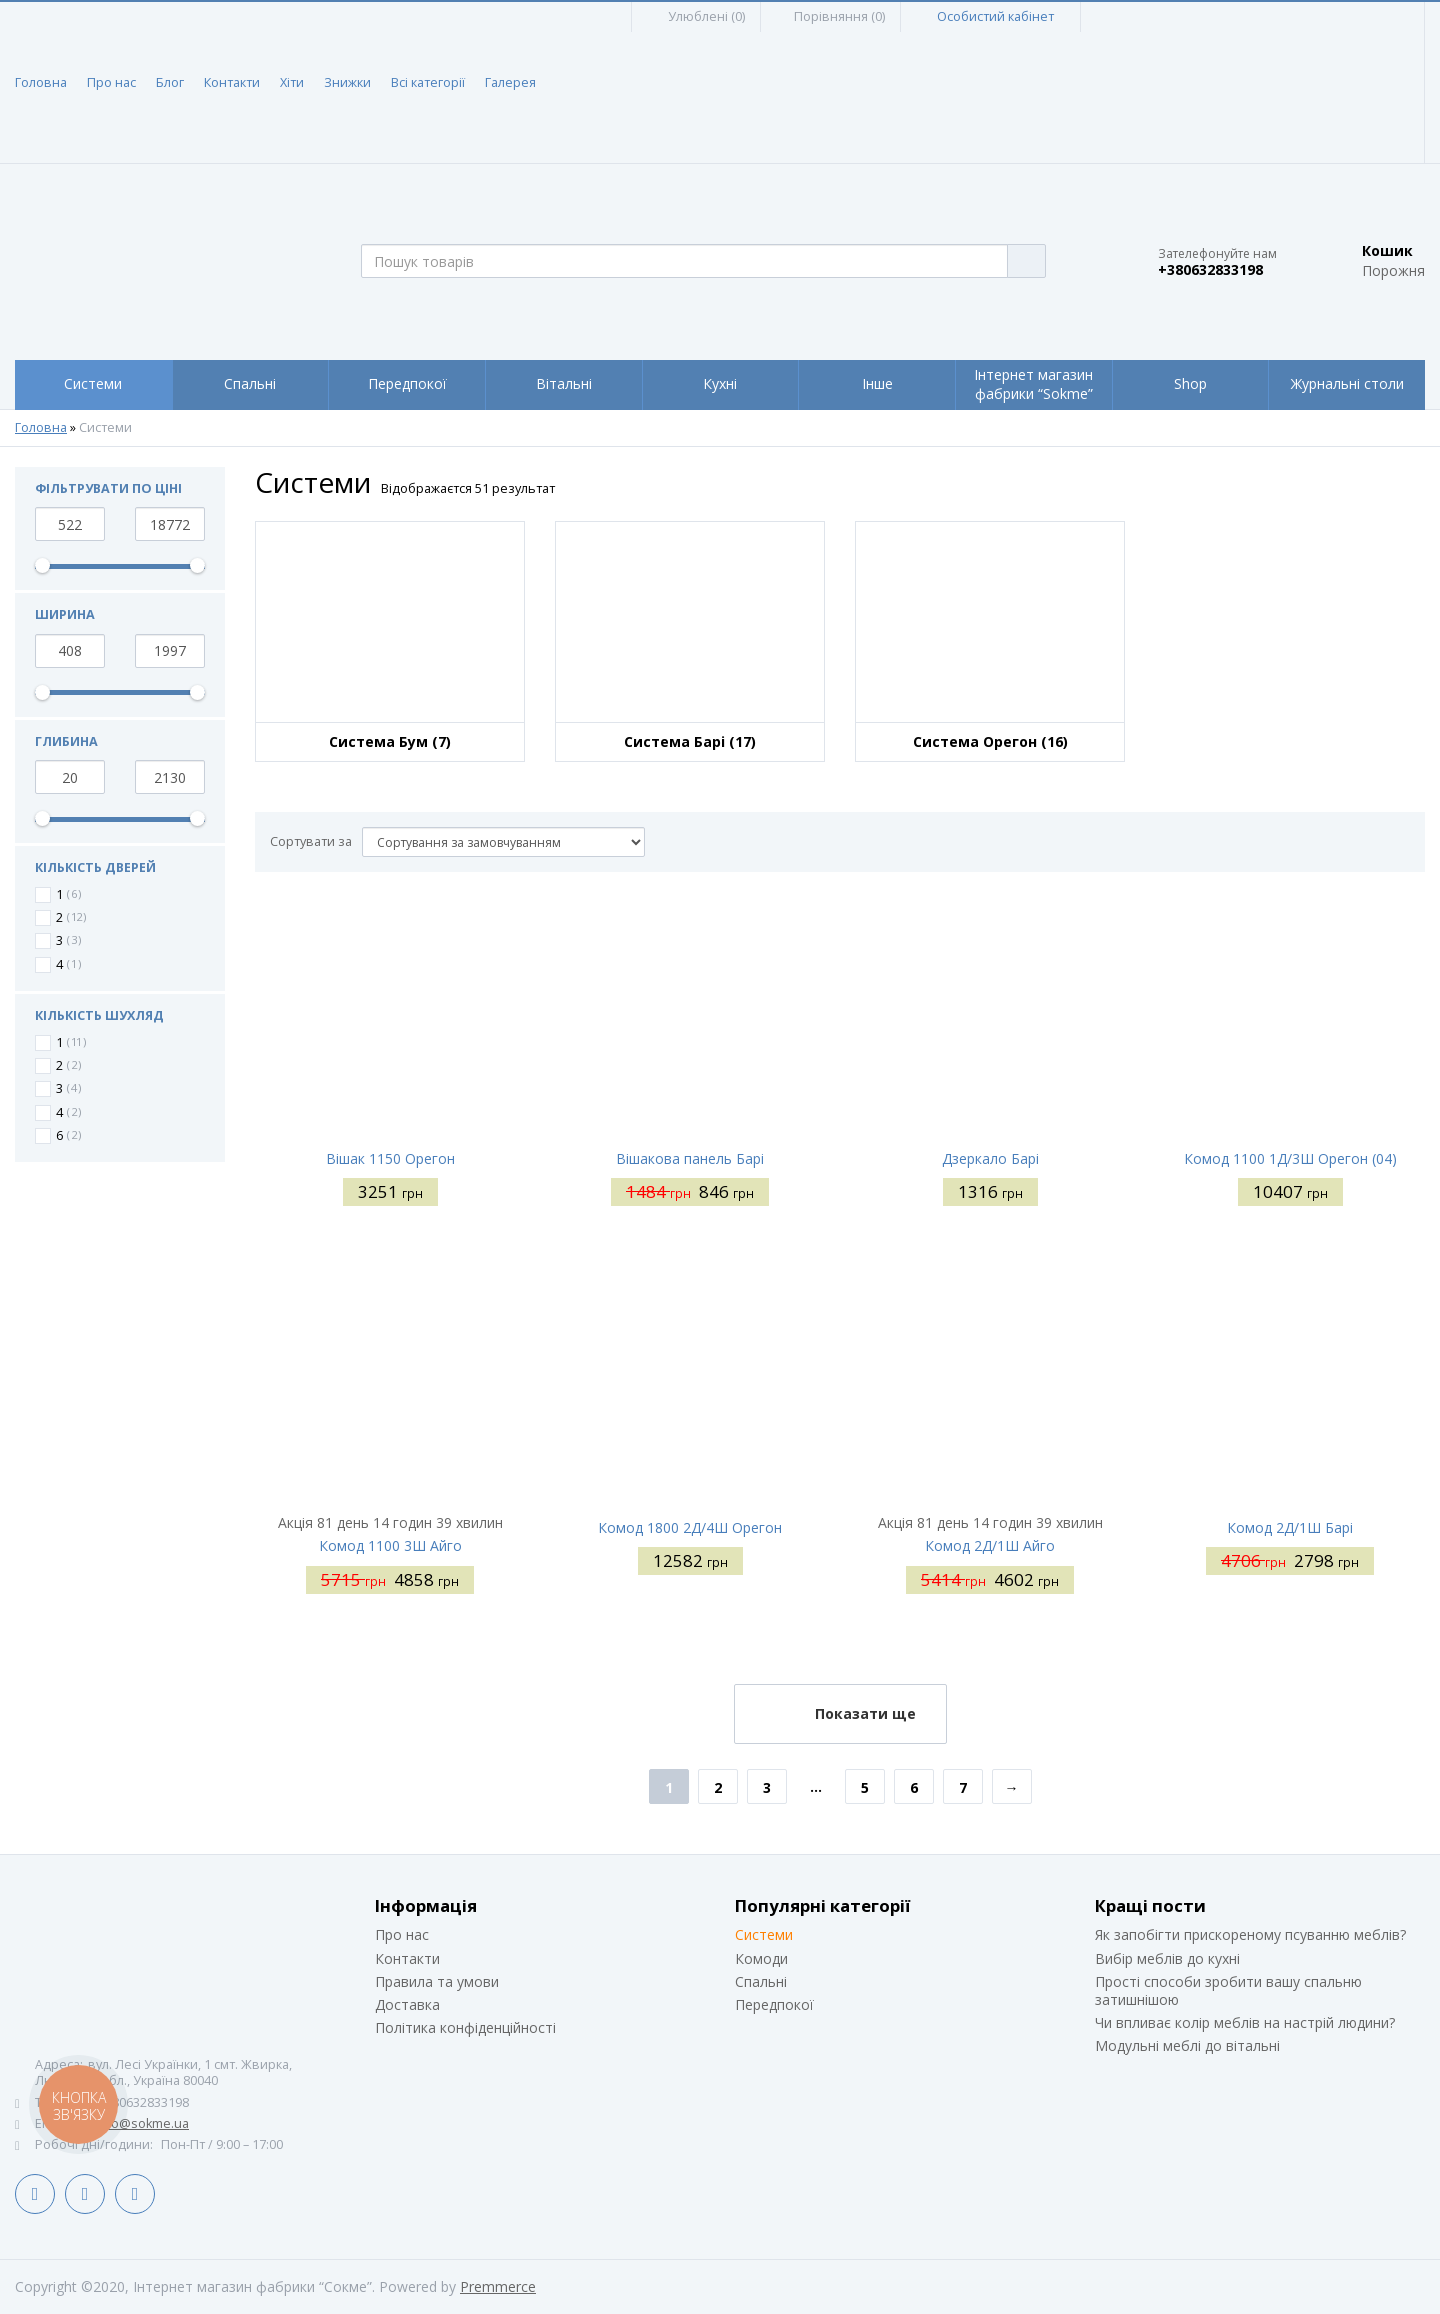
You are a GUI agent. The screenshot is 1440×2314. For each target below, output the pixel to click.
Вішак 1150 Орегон (390, 1158)
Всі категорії (428, 82)
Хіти (292, 82)
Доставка (407, 2004)
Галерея (510, 82)
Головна (41, 82)
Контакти (232, 82)
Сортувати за (311, 841)
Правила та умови (437, 1981)
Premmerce (498, 2286)
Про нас (111, 82)
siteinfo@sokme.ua (131, 2123)
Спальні (761, 1981)
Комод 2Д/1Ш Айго (990, 1545)
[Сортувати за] (503, 842)
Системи (764, 1934)
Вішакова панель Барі (690, 1158)
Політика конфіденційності (465, 2027)
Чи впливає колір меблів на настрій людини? (1245, 2022)
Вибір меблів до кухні (1167, 1958)
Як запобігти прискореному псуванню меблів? (1250, 1934)
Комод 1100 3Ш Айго (390, 1545)
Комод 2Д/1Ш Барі (1290, 1527)
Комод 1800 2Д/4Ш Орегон (690, 1527)
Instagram (135, 2194)
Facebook (35, 2194)
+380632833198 (1210, 270)
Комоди (761, 1958)
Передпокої (774, 2004)
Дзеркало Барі (990, 1158)
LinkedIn (85, 2194)
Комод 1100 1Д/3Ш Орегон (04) (1290, 1158)
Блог (170, 82)
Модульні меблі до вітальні (1187, 2045)
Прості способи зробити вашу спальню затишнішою (1228, 1990)
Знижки (347, 82)
